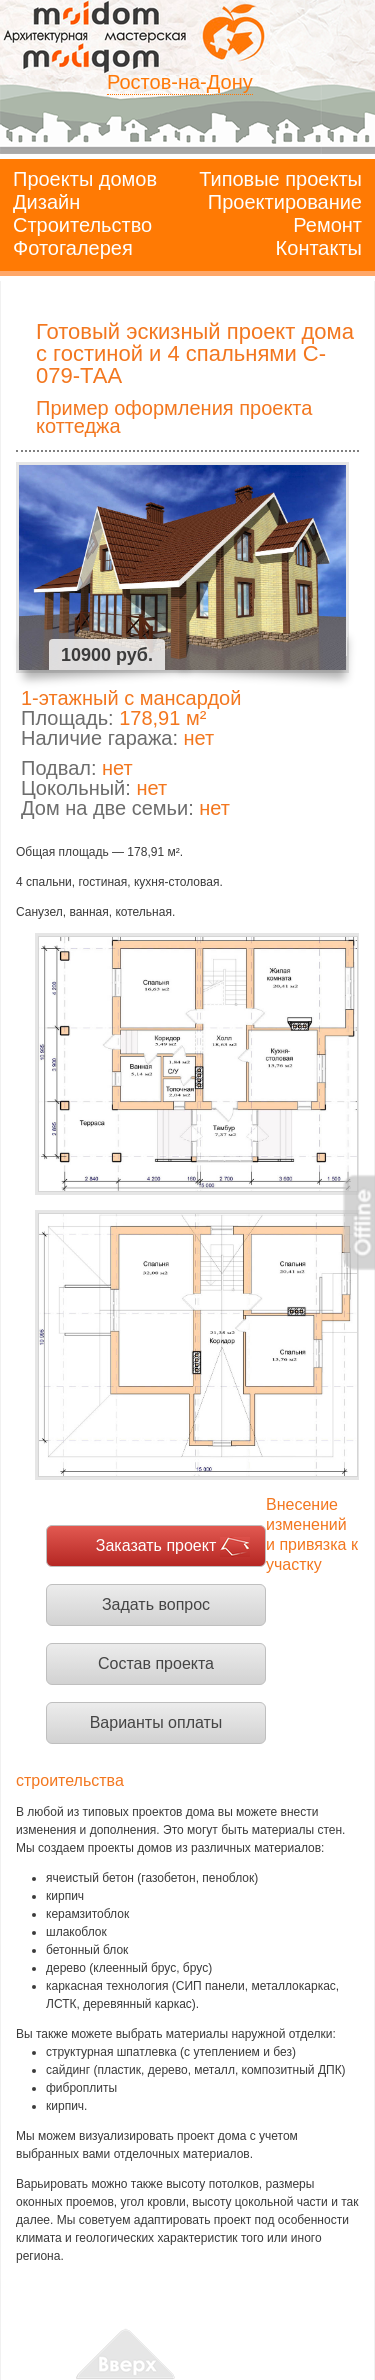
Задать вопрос (156, 1604)
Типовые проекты (280, 179)
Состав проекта (156, 1663)
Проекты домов (85, 179)
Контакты (319, 248)
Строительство (82, 225)
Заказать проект (156, 1545)
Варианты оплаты (156, 1722)
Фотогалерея (73, 248)
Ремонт (327, 225)
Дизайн (46, 202)
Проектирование (285, 202)
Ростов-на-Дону (180, 82)
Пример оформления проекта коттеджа (174, 417)
